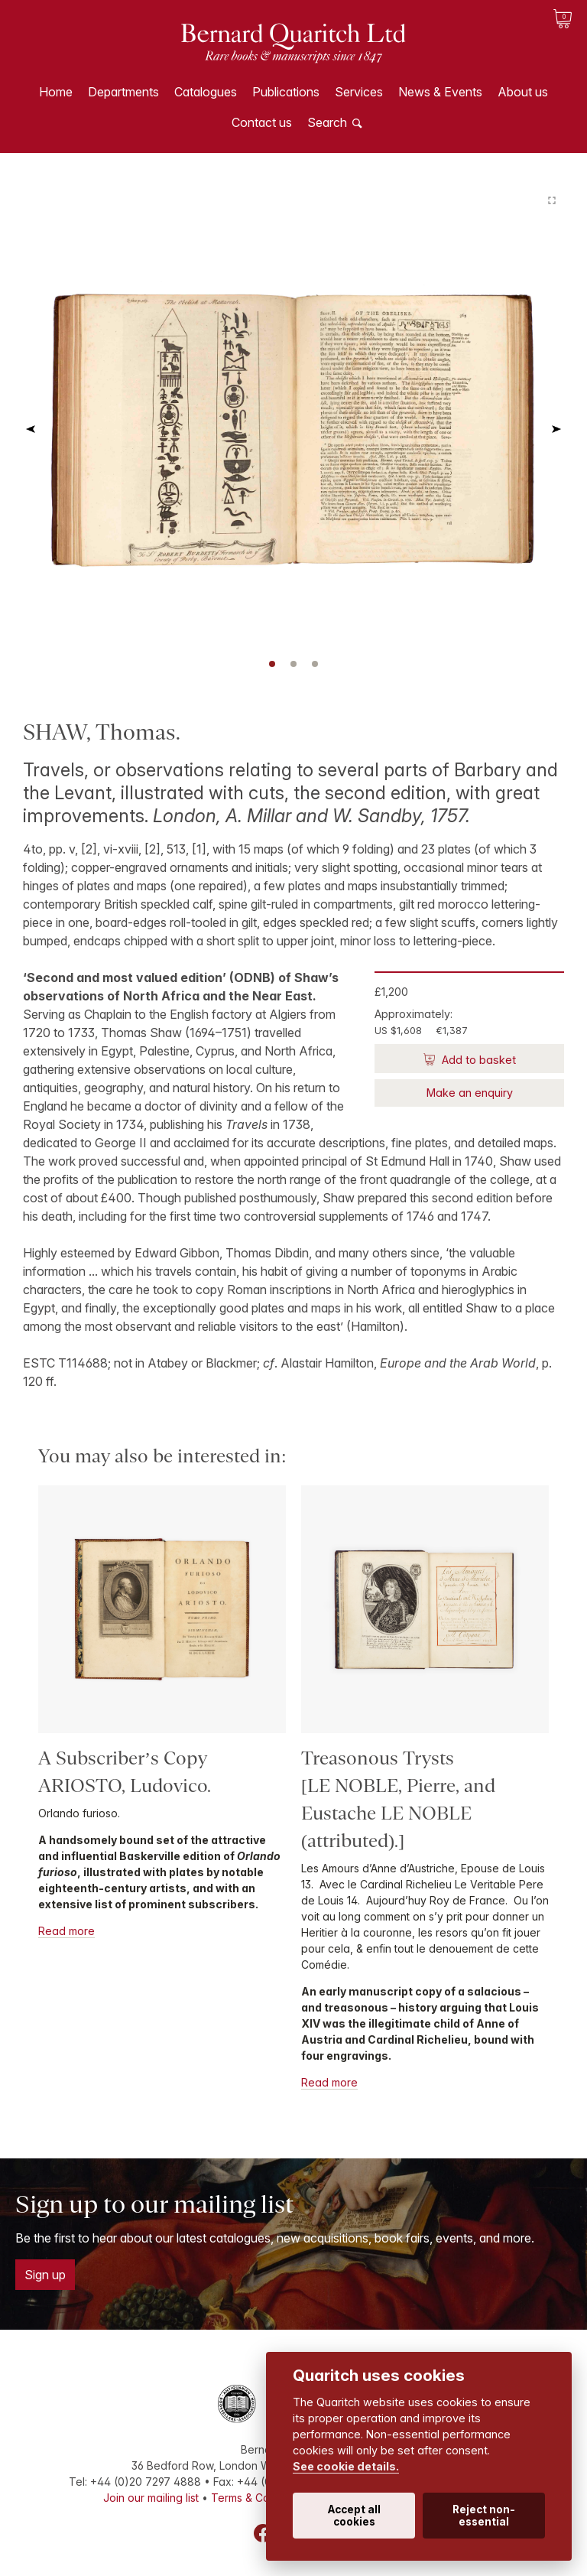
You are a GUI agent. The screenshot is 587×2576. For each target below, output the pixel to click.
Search (327, 122)
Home (56, 91)
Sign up (45, 2274)
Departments (123, 91)
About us (523, 91)
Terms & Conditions (260, 2497)
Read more (66, 1930)
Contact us (262, 122)
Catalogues (205, 91)
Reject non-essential (483, 2515)
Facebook (263, 2533)
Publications (285, 91)
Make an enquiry (469, 1092)
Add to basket (477, 1059)
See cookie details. (346, 2466)
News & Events (440, 91)
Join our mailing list (151, 2497)
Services (359, 91)
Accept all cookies (354, 2515)
